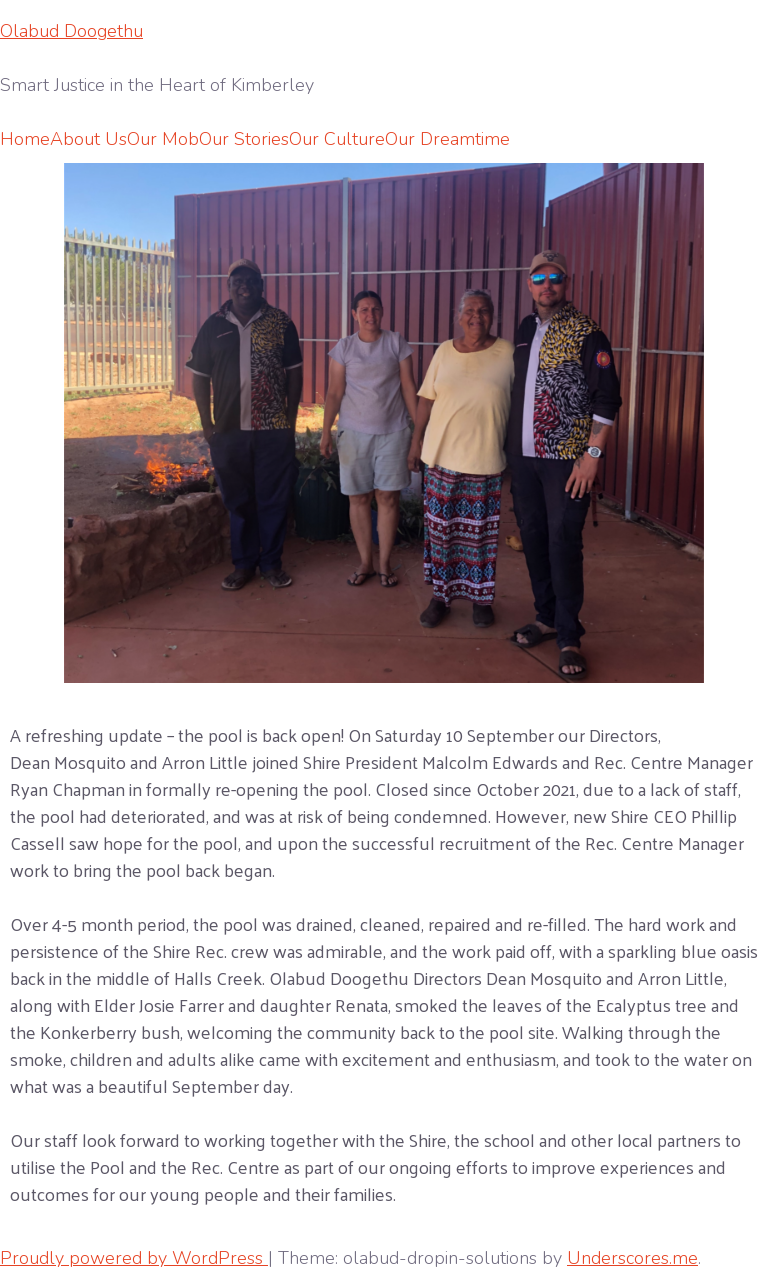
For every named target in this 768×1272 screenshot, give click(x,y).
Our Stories (244, 139)
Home (25, 139)
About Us (88, 139)
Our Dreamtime (447, 139)
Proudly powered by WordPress (134, 1258)
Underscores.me (632, 1258)
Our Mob (163, 139)
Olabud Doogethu (71, 31)
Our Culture (337, 139)
